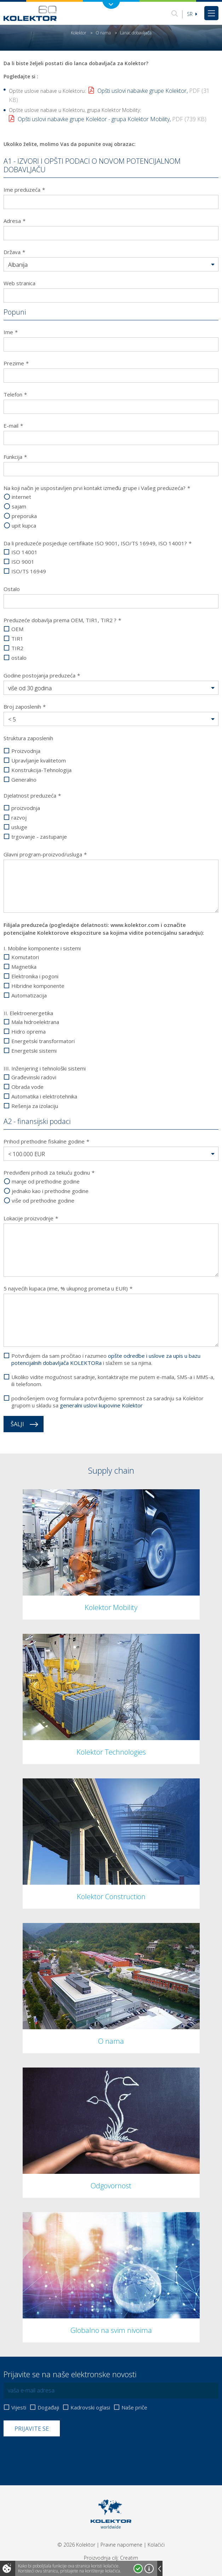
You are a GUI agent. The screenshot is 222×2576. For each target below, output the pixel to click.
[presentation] (57, 2454)
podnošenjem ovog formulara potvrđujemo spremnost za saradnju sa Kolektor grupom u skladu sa (107, 1402)
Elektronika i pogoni (34, 976)
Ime (11, 332)
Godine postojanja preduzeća (42, 675)
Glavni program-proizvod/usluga (45, 854)
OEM (17, 629)
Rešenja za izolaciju (34, 1106)
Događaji (48, 2407)
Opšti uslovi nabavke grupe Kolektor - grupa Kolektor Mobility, (112, 119)
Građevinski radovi (33, 1077)
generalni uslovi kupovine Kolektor (101, 1405)
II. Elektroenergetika (28, 1013)
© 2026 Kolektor (76, 2544)
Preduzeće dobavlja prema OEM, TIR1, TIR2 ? (62, 620)
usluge (19, 827)
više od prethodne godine (43, 1200)
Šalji (17, 1424)
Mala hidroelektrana (35, 1022)
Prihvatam (138, 2568)
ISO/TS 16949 (28, 571)
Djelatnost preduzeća (32, 795)
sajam (19, 506)
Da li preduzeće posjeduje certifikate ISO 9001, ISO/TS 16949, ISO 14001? (98, 543)
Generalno (23, 779)
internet (21, 497)
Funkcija (15, 456)
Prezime (16, 363)
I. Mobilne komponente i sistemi (42, 948)
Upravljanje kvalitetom (38, 760)
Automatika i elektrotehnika (44, 1096)
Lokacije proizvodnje (31, 1218)
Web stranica (19, 283)
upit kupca (24, 525)
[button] (111, 265)
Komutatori (25, 957)
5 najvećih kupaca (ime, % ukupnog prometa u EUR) (68, 1288)
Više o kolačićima (149, 2568)
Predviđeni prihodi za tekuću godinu (49, 1172)
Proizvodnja (25, 751)
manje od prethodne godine (46, 1181)
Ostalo (12, 588)
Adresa (14, 220)
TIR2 (17, 648)
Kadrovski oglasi (90, 2407)
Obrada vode (27, 1087)
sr (192, 14)
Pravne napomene (121, 2544)
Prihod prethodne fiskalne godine (46, 1141)
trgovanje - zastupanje (39, 836)
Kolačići (156, 2544)
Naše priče (134, 2407)
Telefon (15, 394)
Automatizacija (29, 995)
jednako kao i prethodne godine (50, 1191)
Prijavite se (32, 2428)
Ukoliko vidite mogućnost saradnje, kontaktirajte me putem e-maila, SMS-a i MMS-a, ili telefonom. (113, 1380)
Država (14, 251)
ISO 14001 (24, 552)
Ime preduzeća (24, 189)
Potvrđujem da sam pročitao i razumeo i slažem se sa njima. (105, 1359)
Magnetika (23, 967)
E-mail (13, 425)
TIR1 (17, 638)
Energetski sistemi (34, 1050)
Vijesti (18, 2407)
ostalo (19, 658)
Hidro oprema (28, 1031)
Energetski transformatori (43, 1041)
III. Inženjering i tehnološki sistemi (45, 1068)
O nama (103, 33)
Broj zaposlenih (25, 706)
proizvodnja (25, 808)
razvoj (19, 817)
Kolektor (78, 33)
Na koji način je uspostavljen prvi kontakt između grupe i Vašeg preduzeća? (97, 487)
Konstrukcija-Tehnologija (41, 770)
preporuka (24, 516)
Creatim (129, 2557)
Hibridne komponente (37, 986)
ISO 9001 (22, 562)
